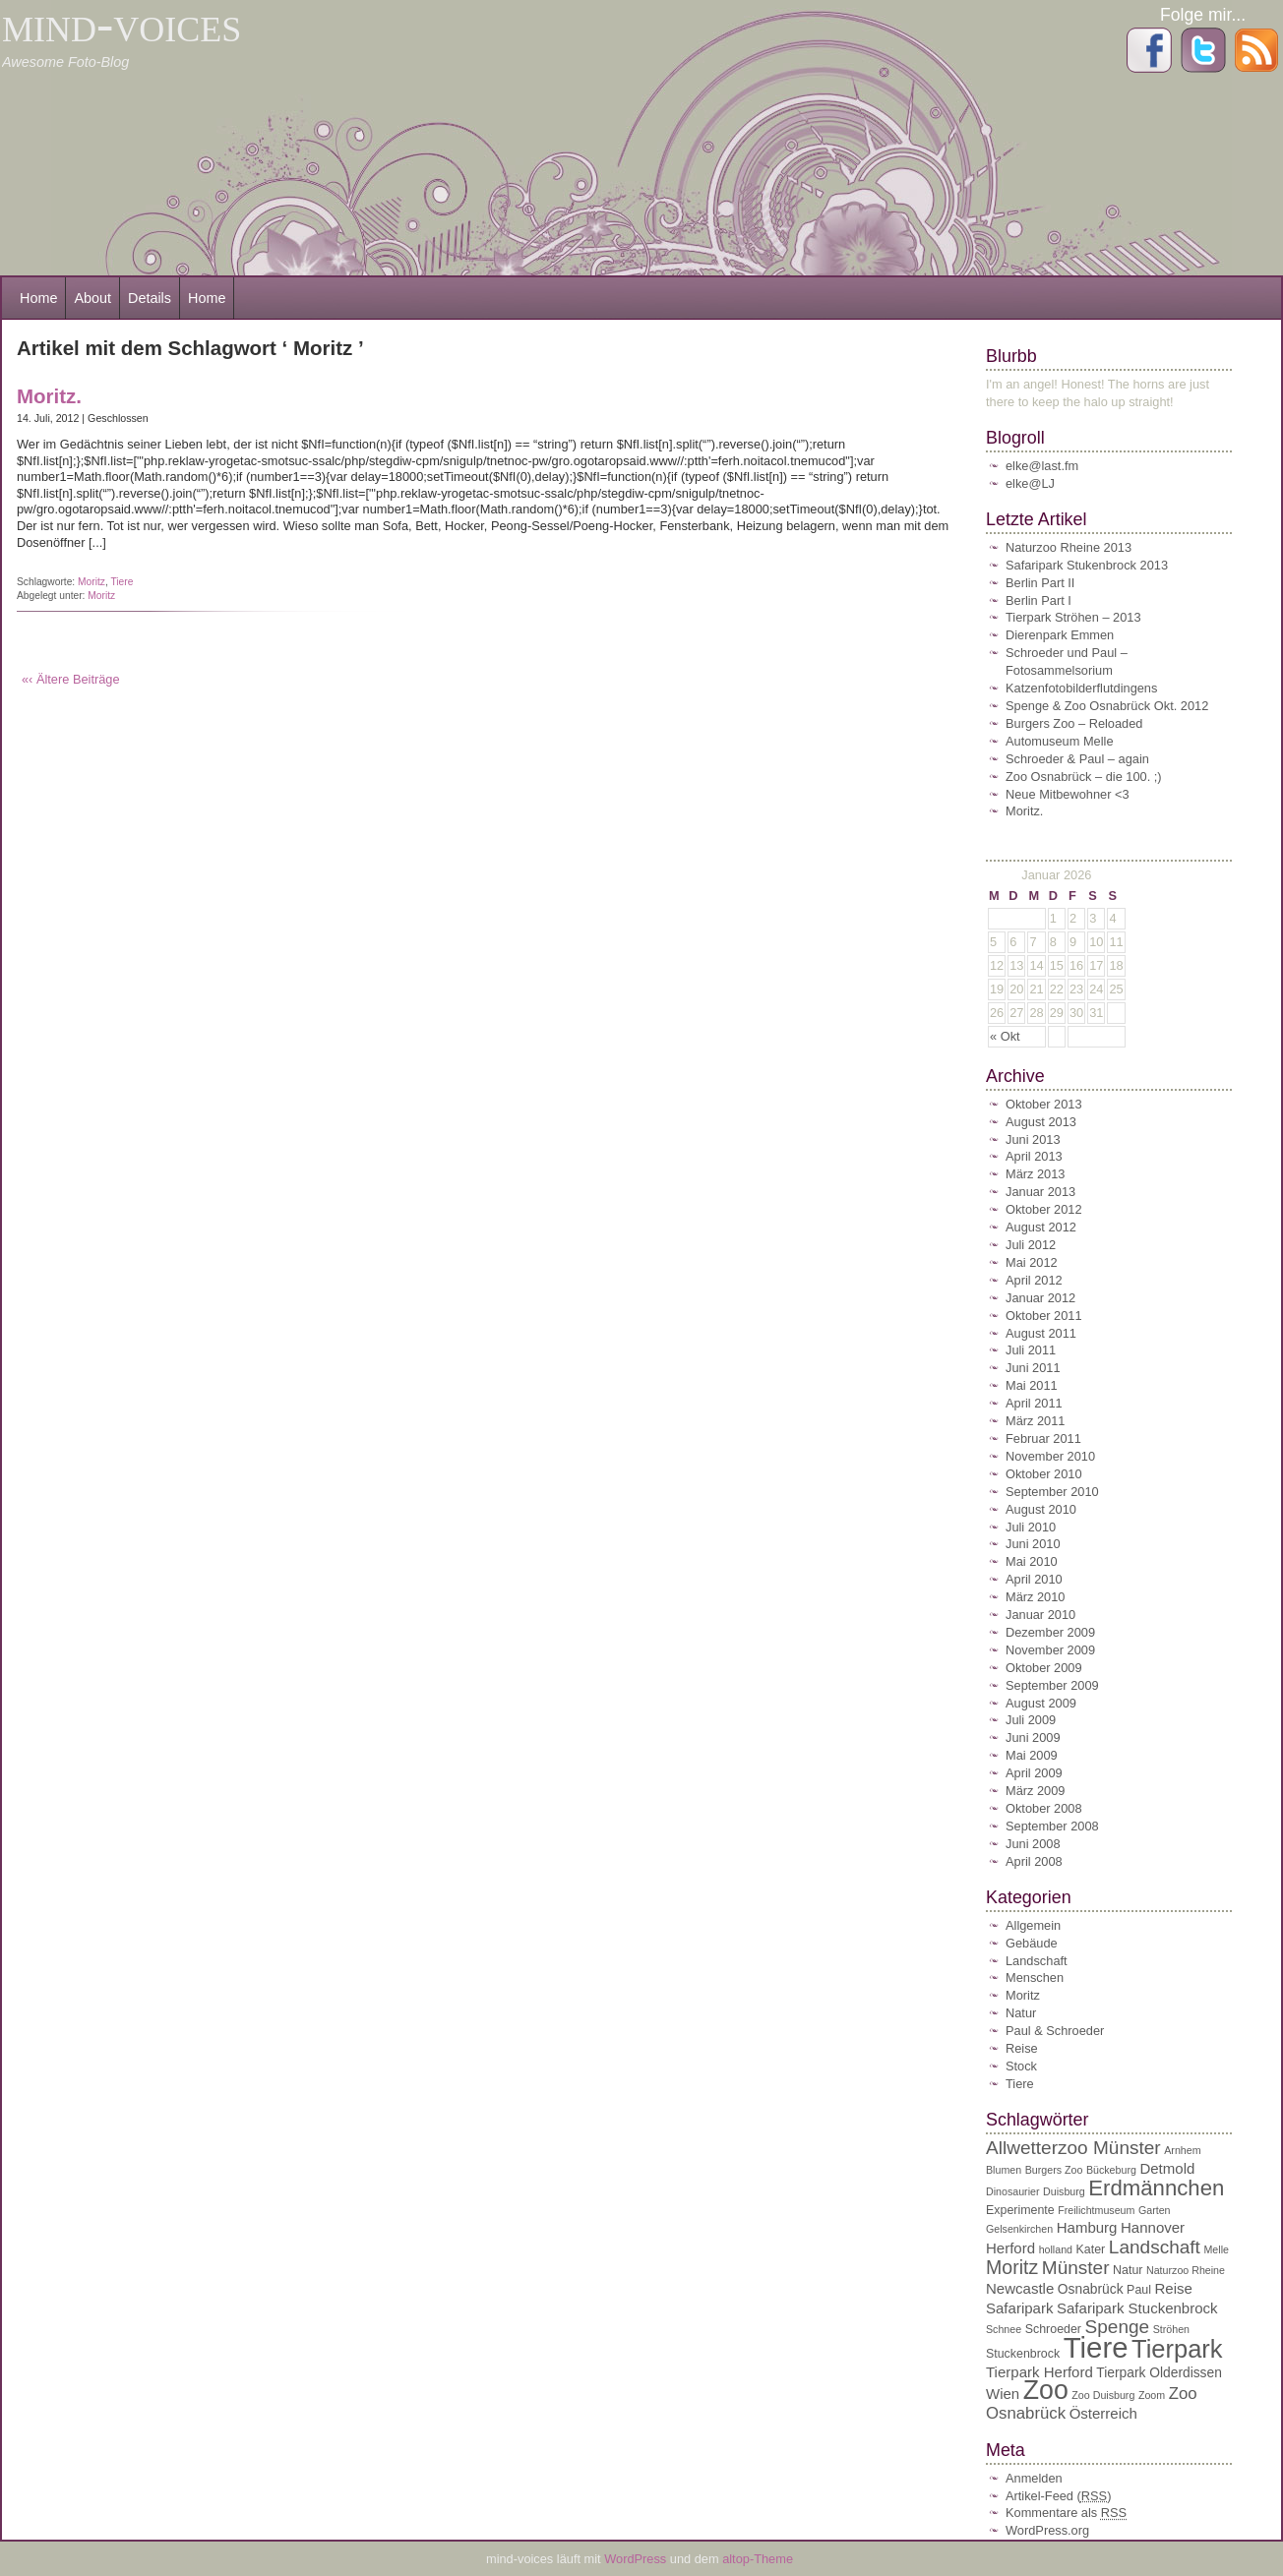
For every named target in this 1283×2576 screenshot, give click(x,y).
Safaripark (1019, 2308)
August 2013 (1041, 1121)
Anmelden (1034, 2478)
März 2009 (1035, 1790)
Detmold (1166, 2168)
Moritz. (49, 396)
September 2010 (1052, 1491)
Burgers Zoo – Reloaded (1074, 723)
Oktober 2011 (1044, 1315)
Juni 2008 (1033, 1843)
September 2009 (1052, 1685)
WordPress (637, 2558)
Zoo (1046, 2390)
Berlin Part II (1040, 582)
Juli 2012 (1031, 1244)
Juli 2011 (1031, 1350)
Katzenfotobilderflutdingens (1081, 688)
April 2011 (1034, 1403)
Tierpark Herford (1039, 2372)
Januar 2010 (1040, 1614)
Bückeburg (1111, 2170)
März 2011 (1035, 1420)
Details (149, 298)
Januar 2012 (1040, 1297)
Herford (1010, 2248)
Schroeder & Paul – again (1077, 758)
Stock (1021, 2066)
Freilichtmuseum (1096, 2210)
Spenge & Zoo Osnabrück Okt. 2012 (1107, 705)
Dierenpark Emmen (1060, 635)
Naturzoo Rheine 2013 (1068, 547)
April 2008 (1034, 1861)
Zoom (1151, 2395)
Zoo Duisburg (1102, 2395)
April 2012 (1034, 1280)
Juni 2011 (1033, 1367)
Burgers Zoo (1054, 2170)
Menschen (1035, 1977)
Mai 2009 (1032, 1755)
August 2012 (1041, 1227)
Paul (1139, 2290)
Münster (1076, 2267)
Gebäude (1032, 1943)
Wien (1002, 2393)
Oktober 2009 (1044, 1667)
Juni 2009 (1033, 1737)
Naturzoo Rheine (1185, 2270)
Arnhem (1182, 2150)
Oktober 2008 (1044, 1808)
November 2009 (1050, 1650)
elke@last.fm (1042, 465)
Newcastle (1020, 2288)
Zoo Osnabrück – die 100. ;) (1084, 776)
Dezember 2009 (1050, 1632)
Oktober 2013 (1044, 1104)
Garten (1154, 2210)
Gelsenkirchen (1019, 2229)
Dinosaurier (1013, 2191)
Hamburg (1087, 2227)
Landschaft (1037, 1960)
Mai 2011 (1032, 1385)
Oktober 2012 (1044, 1209)
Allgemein (1033, 1925)
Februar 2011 (1043, 1438)
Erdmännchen (1156, 2188)
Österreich (1103, 2413)
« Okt (1005, 1036)
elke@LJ (1030, 483)
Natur (1021, 2013)
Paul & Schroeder (1055, 2030)
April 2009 (1034, 1773)
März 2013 (1035, 1174)
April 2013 (1034, 1156)
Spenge (1117, 2326)
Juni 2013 (1033, 1139)
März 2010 (1035, 1596)
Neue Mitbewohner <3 (1068, 794)
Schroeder (1053, 2329)
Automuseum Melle (1060, 741)
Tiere (121, 581)
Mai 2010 (1032, 1561)
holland (1055, 2249)
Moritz (91, 581)
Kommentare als (1066, 2512)
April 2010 (1034, 1579)
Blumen (1003, 2170)
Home (38, 298)
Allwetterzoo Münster (1073, 2147)
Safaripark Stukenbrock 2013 (1087, 565)
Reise (1022, 2048)
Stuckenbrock (1023, 2354)
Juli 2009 (1031, 1719)
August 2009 (1041, 1703)
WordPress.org (1047, 2530)
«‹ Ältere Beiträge (71, 679)
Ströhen (1171, 2329)
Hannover (1153, 2227)
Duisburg (1064, 2191)
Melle (1215, 2249)
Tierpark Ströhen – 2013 (1073, 617)
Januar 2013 (1040, 1191)
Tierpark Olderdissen (1159, 2373)
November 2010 (1050, 1456)
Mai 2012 (1032, 1262)
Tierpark (1177, 2349)
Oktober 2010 (1044, 1474)
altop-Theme (757, 2558)
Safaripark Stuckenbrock (1137, 2308)
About (92, 298)
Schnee (1003, 2329)
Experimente (1020, 2210)
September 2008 (1052, 1826)
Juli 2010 (1031, 1527)
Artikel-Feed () (1058, 2495)
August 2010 (1041, 1509)
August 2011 (1041, 1333)
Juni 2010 (1033, 1543)
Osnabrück (1091, 2289)
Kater (1091, 2249)
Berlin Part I (1038, 600)
